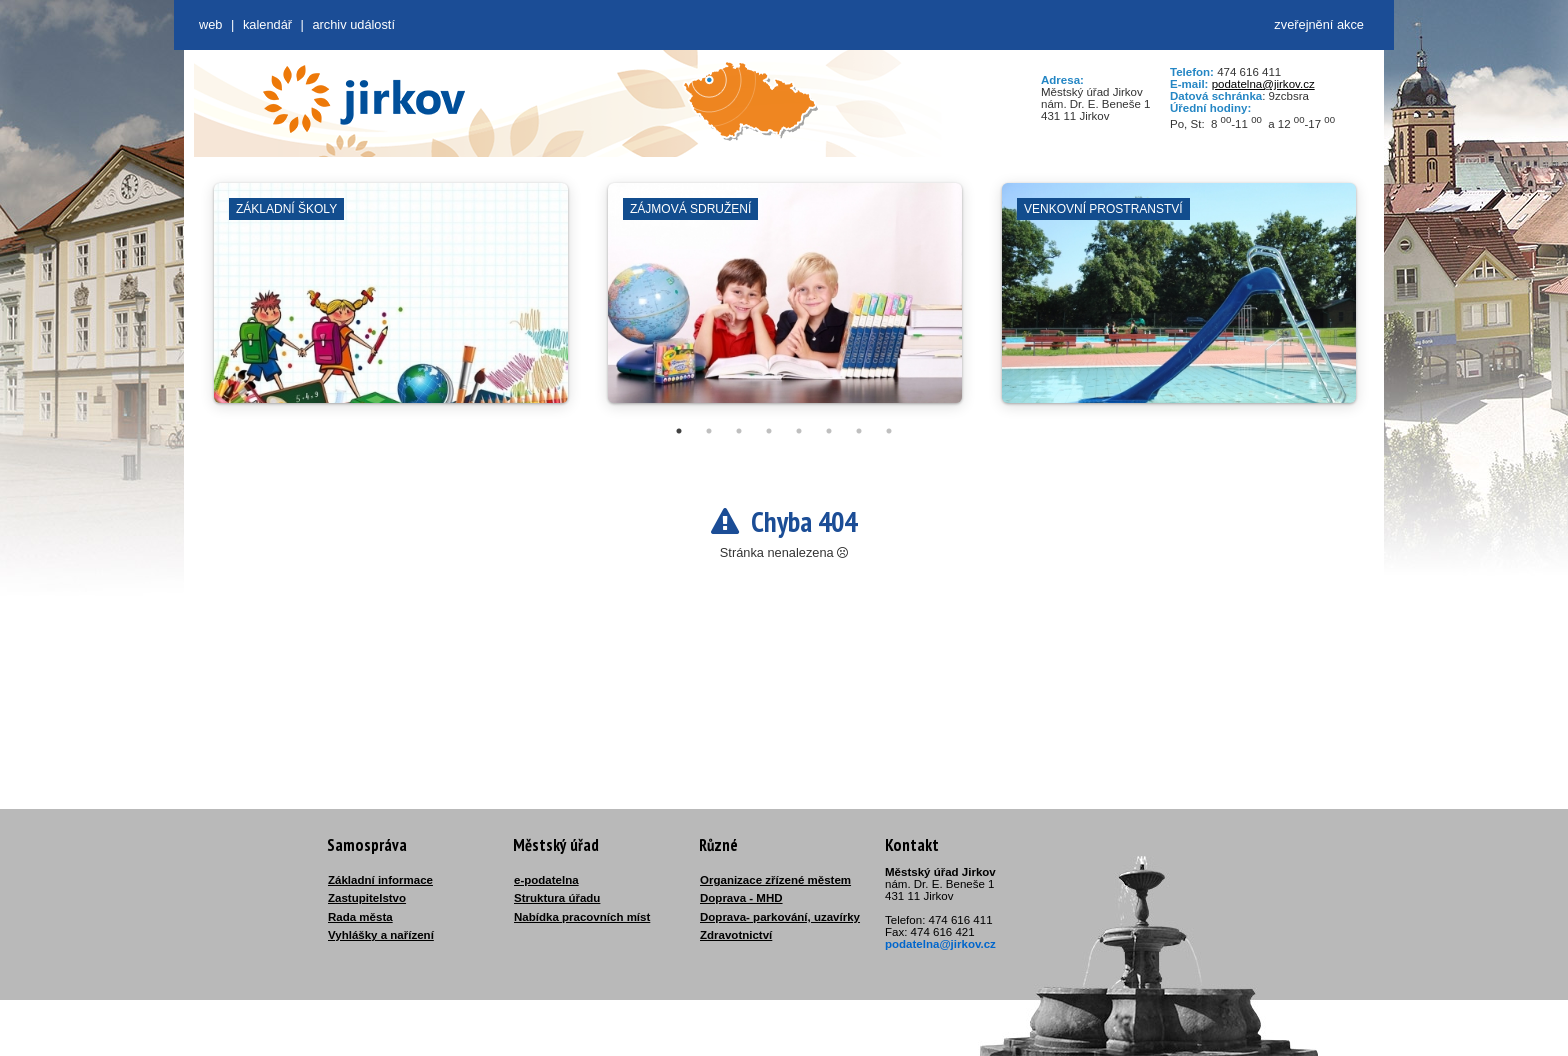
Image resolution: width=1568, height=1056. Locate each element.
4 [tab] (769, 431)
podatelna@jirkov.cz (1263, 84)
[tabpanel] (391, 303)
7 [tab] (859, 431)
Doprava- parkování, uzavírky (780, 917)
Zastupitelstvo (367, 898)
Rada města (360, 917)
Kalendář (267, 24)
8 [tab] (889, 431)
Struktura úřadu (557, 898)
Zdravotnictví (736, 935)
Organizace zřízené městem (775, 880)
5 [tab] (799, 431)
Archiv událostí (353, 24)
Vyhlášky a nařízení (381, 935)
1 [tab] (679, 431)
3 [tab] (739, 431)
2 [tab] (709, 431)
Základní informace (380, 880)
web (210, 24)
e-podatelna (546, 880)
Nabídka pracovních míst (582, 917)
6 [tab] (829, 431)
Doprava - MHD (741, 898)
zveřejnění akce (1319, 24)
